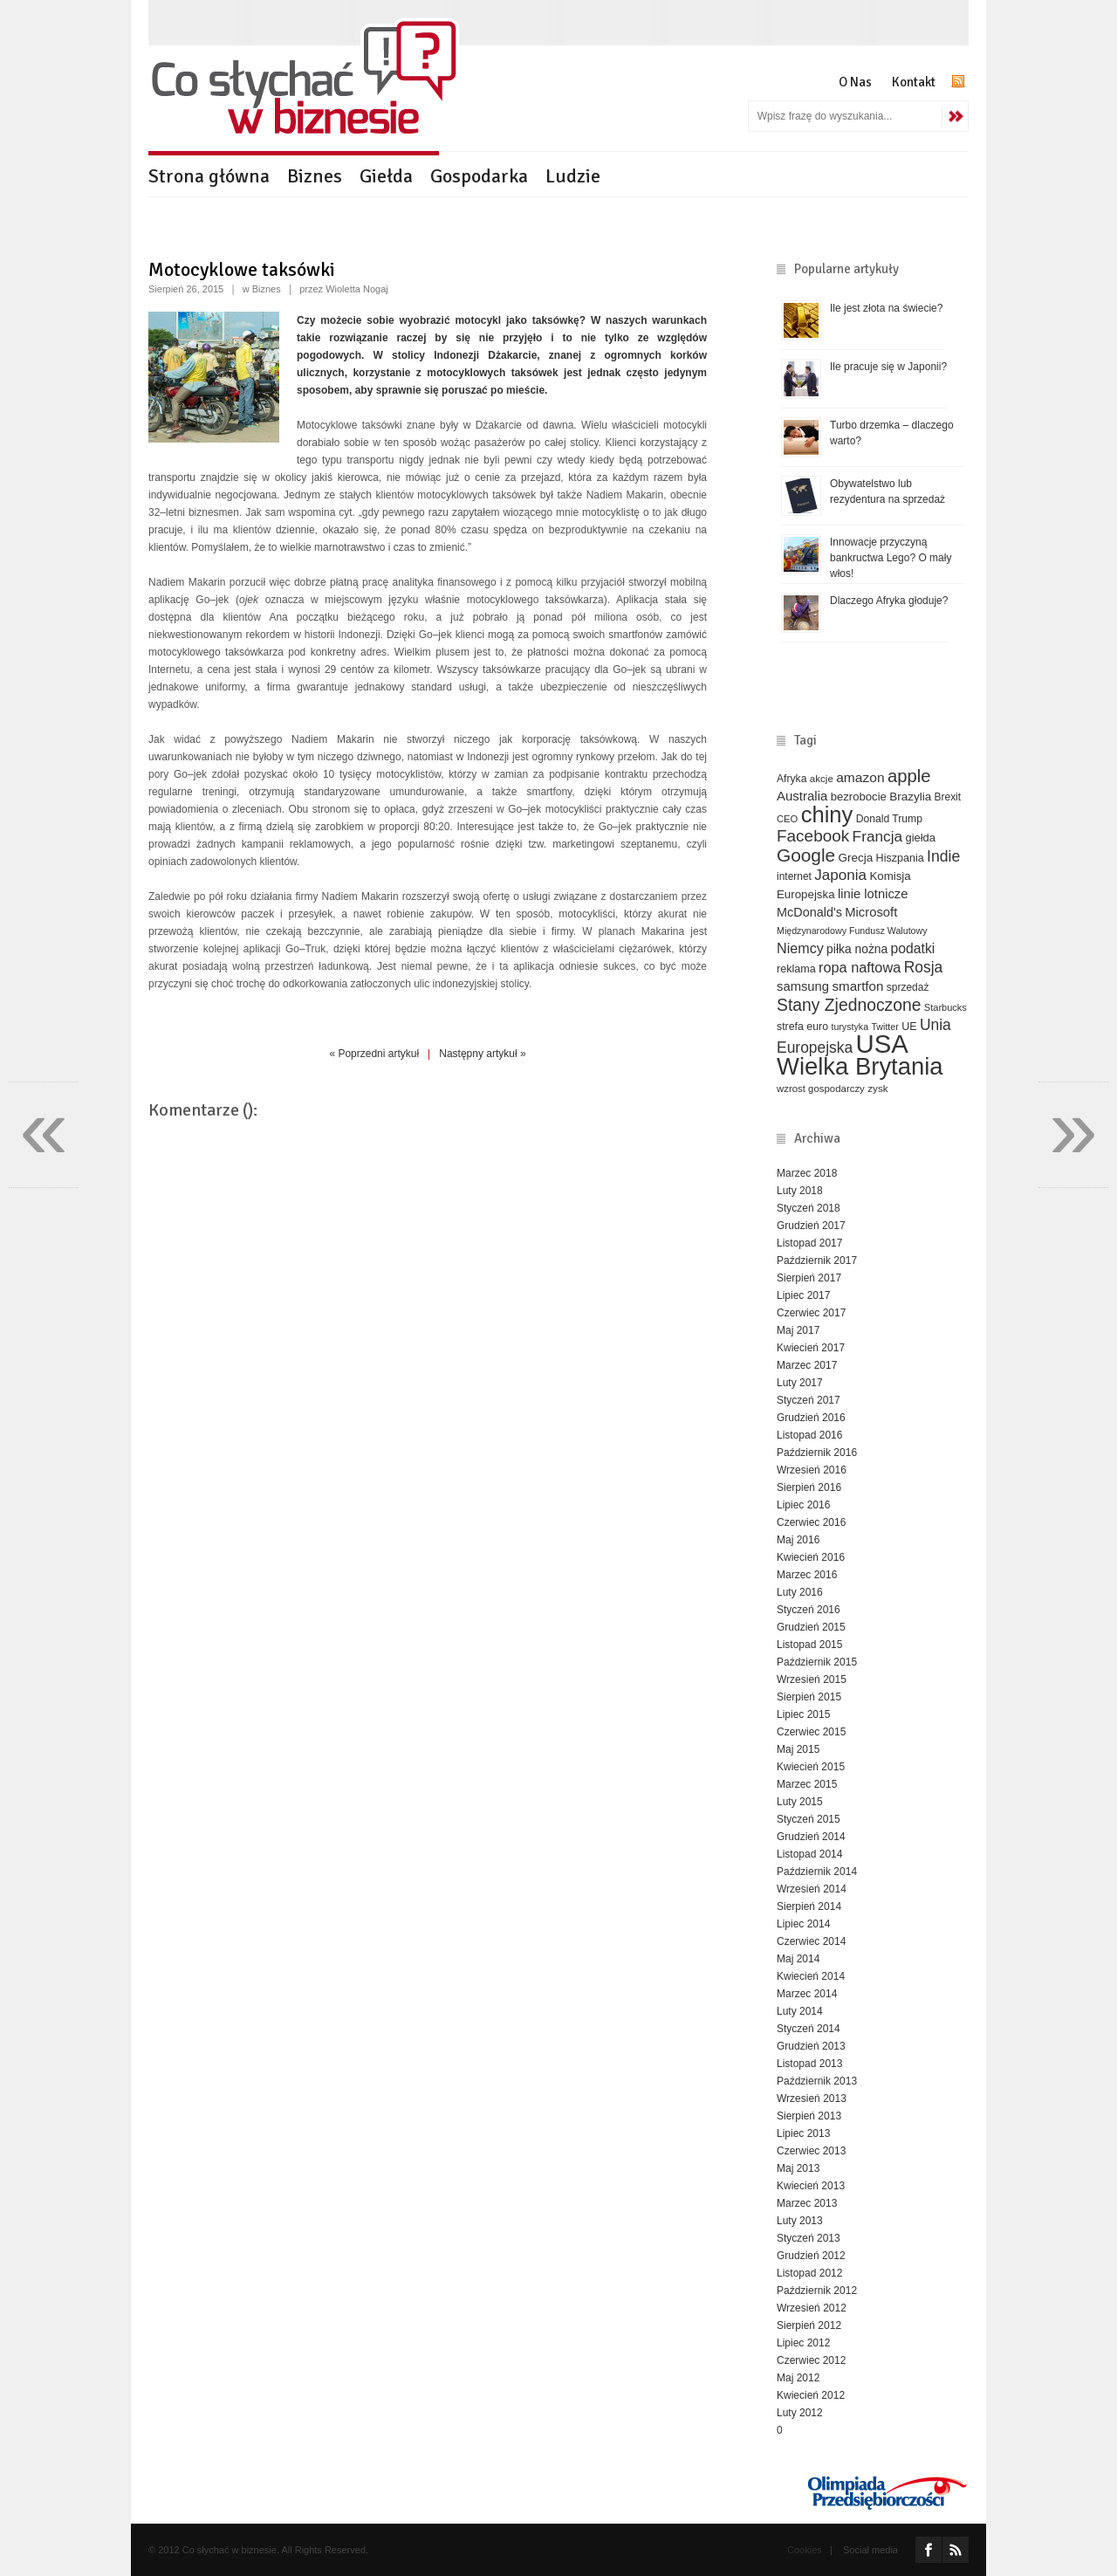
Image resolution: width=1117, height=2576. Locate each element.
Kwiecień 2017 (811, 1348)
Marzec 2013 (807, 2203)
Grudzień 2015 (811, 1627)
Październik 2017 (817, 1260)
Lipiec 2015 (803, 1714)
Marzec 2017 (807, 1365)
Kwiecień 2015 (811, 1767)
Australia (802, 795)
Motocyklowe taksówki (241, 269)
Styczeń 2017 (808, 1400)
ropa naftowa (860, 967)
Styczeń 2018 (808, 1208)
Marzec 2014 (807, 1994)
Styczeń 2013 (808, 2238)
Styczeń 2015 (808, 1819)
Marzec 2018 (807, 1173)
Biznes (314, 176)
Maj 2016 (798, 1540)
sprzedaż (908, 987)
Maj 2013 (798, 2168)
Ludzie (572, 176)
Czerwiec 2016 (811, 1522)
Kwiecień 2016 (811, 1557)
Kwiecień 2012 (811, 2395)
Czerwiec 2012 (811, 2360)
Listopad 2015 (809, 1644)
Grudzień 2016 (811, 1418)
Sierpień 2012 (809, 2325)
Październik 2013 (817, 2081)
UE (908, 1026)
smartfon (857, 986)
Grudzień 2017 (811, 1225)
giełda (920, 837)
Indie (943, 856)
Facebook (813, 836)
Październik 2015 (817, 1662)
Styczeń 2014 (808, 2029)
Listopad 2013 (809, 2063)
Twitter (884, 1026)
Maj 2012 (798, 2378)
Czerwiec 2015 (811, 1732)
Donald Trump (889, 819)
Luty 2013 (800, 2221)
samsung (803, 986)
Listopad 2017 (809, 1243)
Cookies (804, 2550)
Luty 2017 (800, 1383)
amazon (860, 777)
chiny (827, 814)
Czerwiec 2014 (811, 1941)
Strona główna (209, 176)
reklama (796, 969)
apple (909, 776)
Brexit (948, 797)
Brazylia (910, 796)
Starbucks (945, 1007)
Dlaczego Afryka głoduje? (889, 600)
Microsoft (871, 912)
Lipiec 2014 (803, 1924)
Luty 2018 (800, 1191)
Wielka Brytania (860, 1066)
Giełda (386, 176)
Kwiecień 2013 (811, 2186)
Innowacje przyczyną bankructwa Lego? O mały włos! (890, 558)
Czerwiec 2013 (811, 2151)
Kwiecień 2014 (811, 1976)
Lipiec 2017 (803, 1295)
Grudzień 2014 (811, 1837)
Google (806, 855)
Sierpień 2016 (809, 1487)
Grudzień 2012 (811, 2256)
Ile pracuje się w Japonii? (888, 367)
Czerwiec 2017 (811, 1313)
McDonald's (809, 912)
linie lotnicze (873, 894)
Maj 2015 (798, 1749)
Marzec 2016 (807, 1575)
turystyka (849, 1026)
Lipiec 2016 (803, 1505)
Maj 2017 (798, 1330)
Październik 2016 (817, 1452)
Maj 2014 (798, 1959)
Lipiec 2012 (803, 2343)
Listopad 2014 (809, 1854)
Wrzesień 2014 (811, 1889)
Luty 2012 (800, 2413)
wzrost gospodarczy (821, 1088)
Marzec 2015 (807, 1784)
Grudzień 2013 (811, 2046)
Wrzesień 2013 (811, 2098)
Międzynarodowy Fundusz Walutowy (852, 930)
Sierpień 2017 (809, 1278)
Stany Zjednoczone (849, 1004)
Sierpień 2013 (809, 2116)
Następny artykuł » (482, 1054)
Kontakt (913, 82)
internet (794, 876)
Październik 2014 (817, 1871)
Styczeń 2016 (808, 1610)
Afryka (791, 779)
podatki (913, 948)
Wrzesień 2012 (811, 2308)
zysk (877, 1088)
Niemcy (800, 948)
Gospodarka (479, 176)
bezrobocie (859, 796)
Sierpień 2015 (809, 1697)
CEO (787, 819)
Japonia (840, 875)
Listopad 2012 (809, 2273)
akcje (821, 778)
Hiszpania (900, 858)
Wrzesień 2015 (811, 1679)
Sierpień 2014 (809, 1906)
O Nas (855, 82)
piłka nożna (856, 949)
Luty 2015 (800, 1802)
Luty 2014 (800, 2011)
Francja (878, 836)
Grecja (856, 857)
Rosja (923, 967)
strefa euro (802, 1026)
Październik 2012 (817, 2290)
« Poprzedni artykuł (374, 1054)
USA (882, 1043)
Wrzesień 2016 (811, 1470)
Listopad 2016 (809, 1435)
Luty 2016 (800, 1592)
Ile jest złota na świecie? (886, 308)
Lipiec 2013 (803, 2133)
